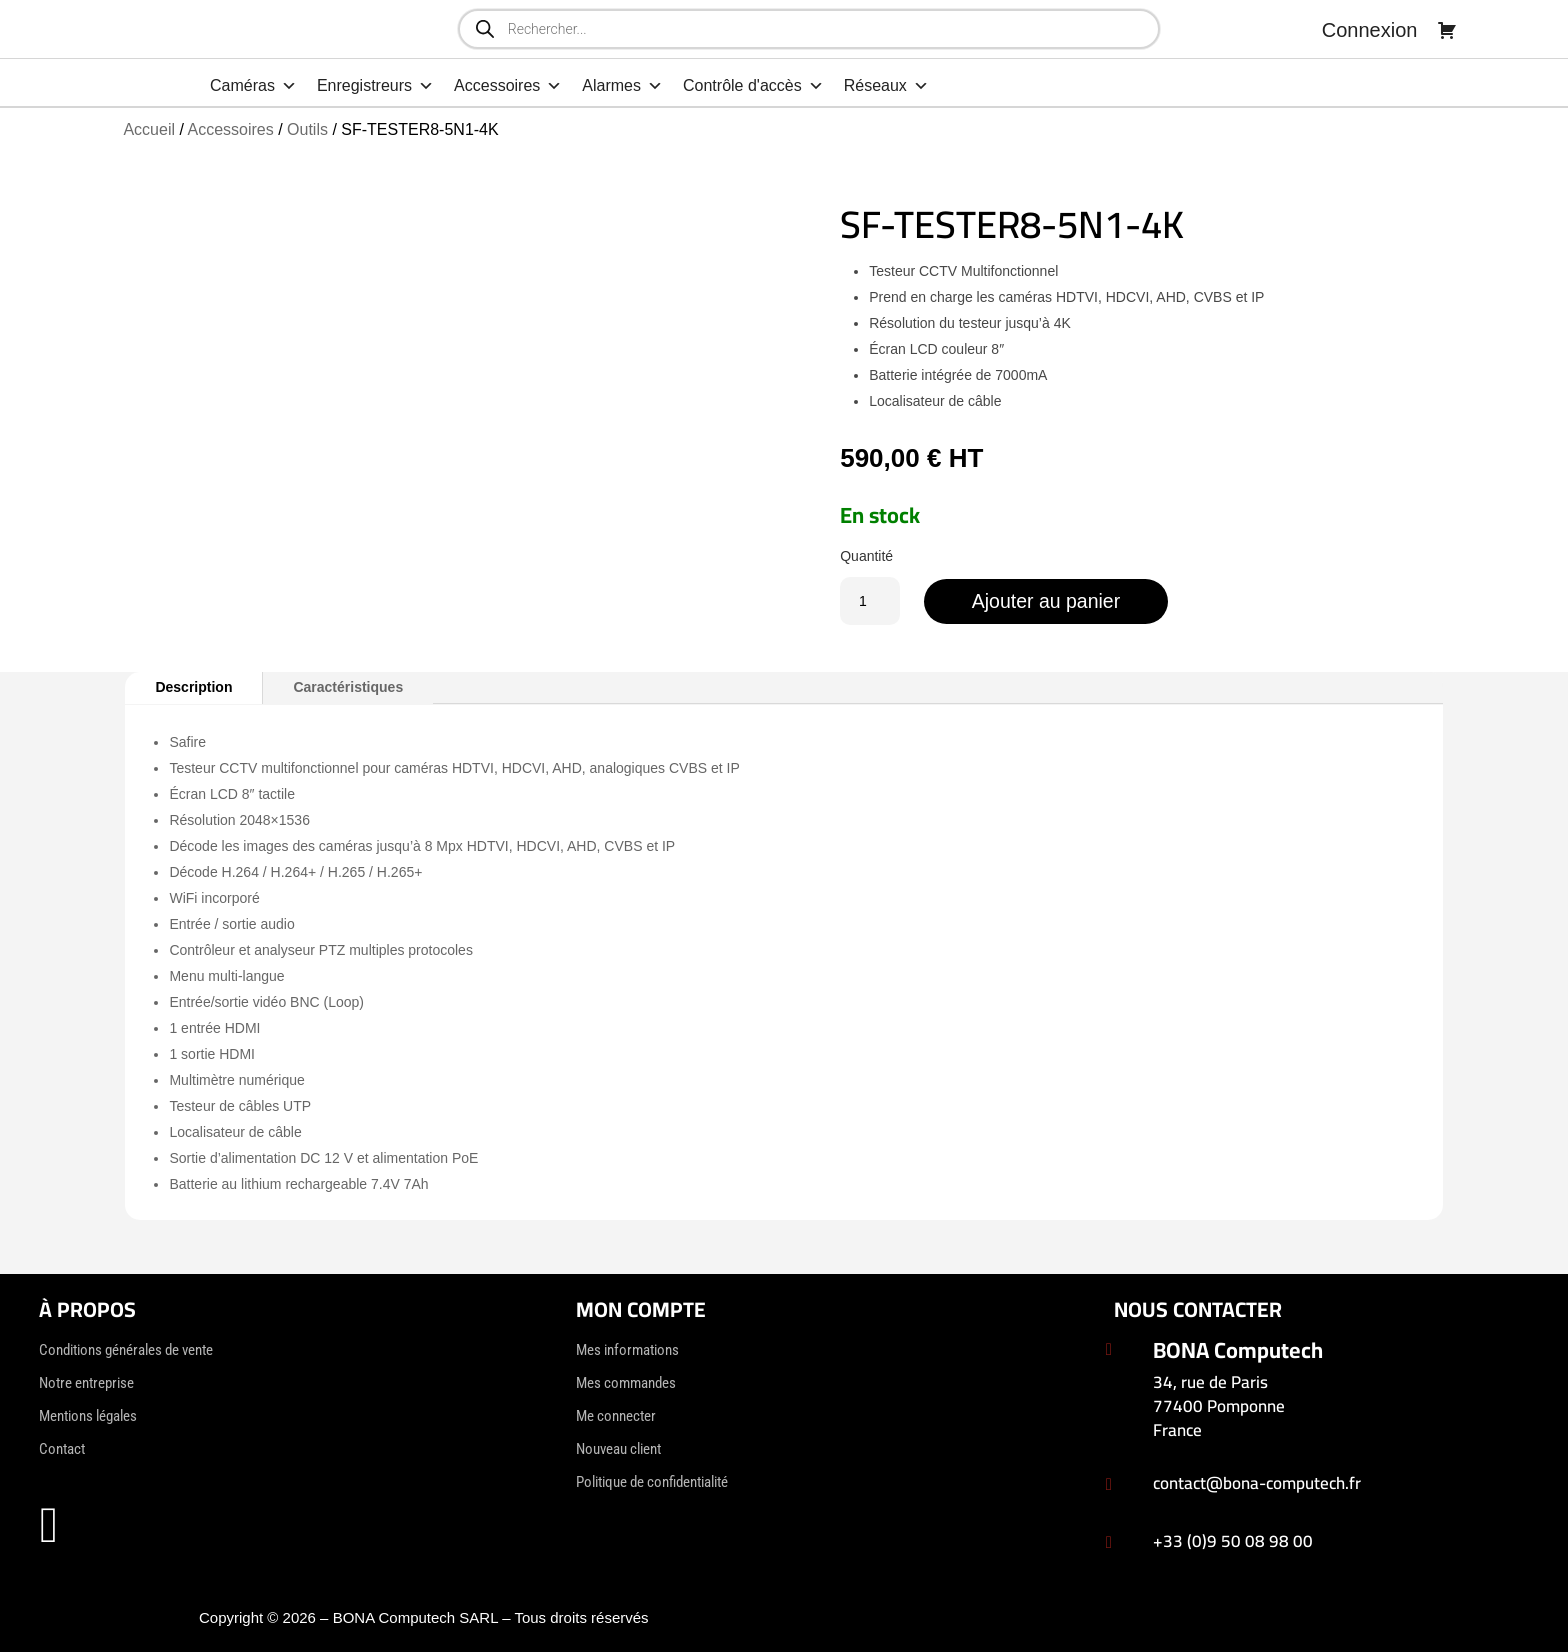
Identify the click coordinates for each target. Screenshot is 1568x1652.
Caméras (253, 86)
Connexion (1370, 30)
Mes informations (627, 1350)
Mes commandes (626, 1383)
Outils (307, 129)
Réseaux (886, 86)
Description (193, 687)
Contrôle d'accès (753, 86)
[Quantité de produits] (870, 601)
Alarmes (622, 86)
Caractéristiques (348, 687)
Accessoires (508, 86)
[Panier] (1447, 30)
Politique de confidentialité (652, 1482)
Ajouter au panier (1050, 601)
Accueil (149, 129)
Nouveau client (618, 1449)
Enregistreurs (375, 86)
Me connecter (616, 1416)
